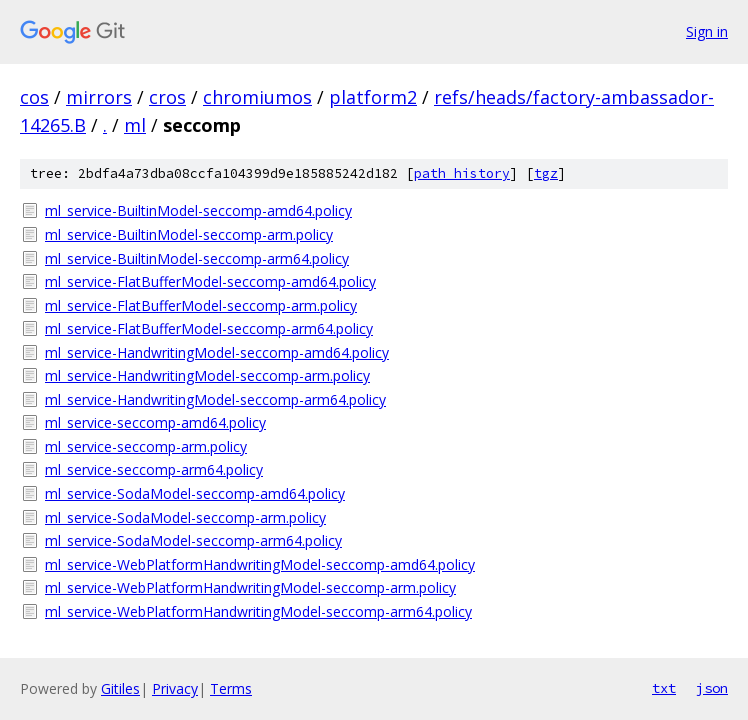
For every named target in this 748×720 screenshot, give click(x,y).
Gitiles (120, 688)
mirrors (99, 97)
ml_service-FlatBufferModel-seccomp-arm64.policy (209, 328)
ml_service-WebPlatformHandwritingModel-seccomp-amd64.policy (260, 564)
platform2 (373, 97)
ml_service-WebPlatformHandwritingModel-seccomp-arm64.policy (258, 611)
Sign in (707, 31)
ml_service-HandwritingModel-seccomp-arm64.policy (215, 399)
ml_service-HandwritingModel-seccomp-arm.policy (207, 375)
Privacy (175, 688)
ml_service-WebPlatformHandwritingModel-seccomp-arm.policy (250, 587)
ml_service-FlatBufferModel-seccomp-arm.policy (201, 305)
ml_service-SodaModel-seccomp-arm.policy (185, 517)
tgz (546, 173)
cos (34, 97)
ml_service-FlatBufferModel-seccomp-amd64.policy (210, 281)
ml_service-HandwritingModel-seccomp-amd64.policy (217, 352)
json (712, 688)
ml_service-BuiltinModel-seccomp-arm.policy (189, 234)
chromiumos (257, 97)
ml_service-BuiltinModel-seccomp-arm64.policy (197, 258)
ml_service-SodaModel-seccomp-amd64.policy (195, 493)
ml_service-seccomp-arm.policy (146, 446)
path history (462, 173)
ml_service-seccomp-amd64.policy (155, 422)
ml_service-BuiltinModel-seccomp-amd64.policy (198, 210)
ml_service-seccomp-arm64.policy (154, 469)
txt (664, 688)
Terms (231, 688)
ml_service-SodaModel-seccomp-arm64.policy (193, 540)
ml (135, 125)
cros (167, 97)
